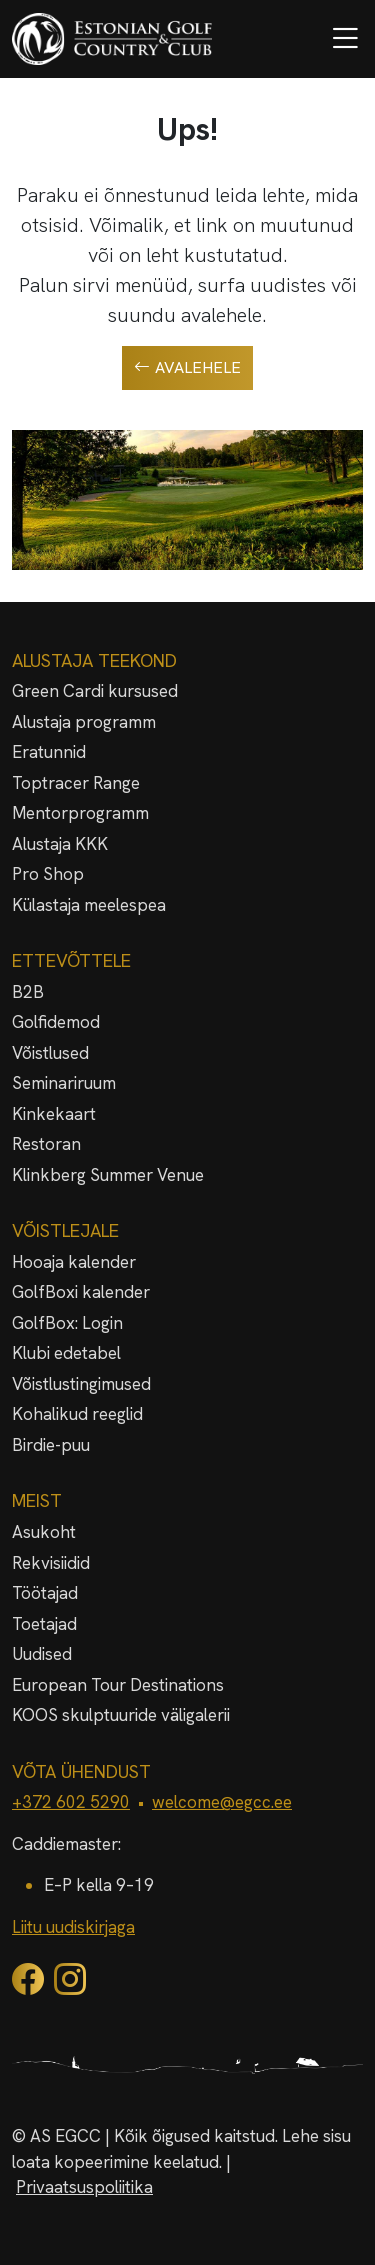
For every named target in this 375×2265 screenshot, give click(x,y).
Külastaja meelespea (89, 905)
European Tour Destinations (118, 1685)
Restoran (46, 1144)
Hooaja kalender (74, 1262)
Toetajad (44, 1624)
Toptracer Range (76, 783)
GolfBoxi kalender (81, 1292)
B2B (28, 992)
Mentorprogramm (80, 813)
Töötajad (45, 1593)
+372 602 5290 (71, 1802)
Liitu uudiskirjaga (73, 1927)
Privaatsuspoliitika (84, 2187)
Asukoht (44, 1532)
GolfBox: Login (67, 1323)
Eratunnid (49, 752)
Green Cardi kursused (95, 691)
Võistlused (50, 1053)
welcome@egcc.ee (222, 1802)
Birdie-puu (51, 1445)
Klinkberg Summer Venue (108, 1175)
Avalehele (187, 368)
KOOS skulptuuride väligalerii (121, 1715)
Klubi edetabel (66, 1353)
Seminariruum (64, 1083)
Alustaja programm (84, 722)
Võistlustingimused (81, 1384)
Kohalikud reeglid (77, 1414)
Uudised (42, 1654)
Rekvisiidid (51, 1563)
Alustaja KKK (60, 844)
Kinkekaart (54, 1114)
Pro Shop (48, 874)
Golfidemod (56, 1022)
